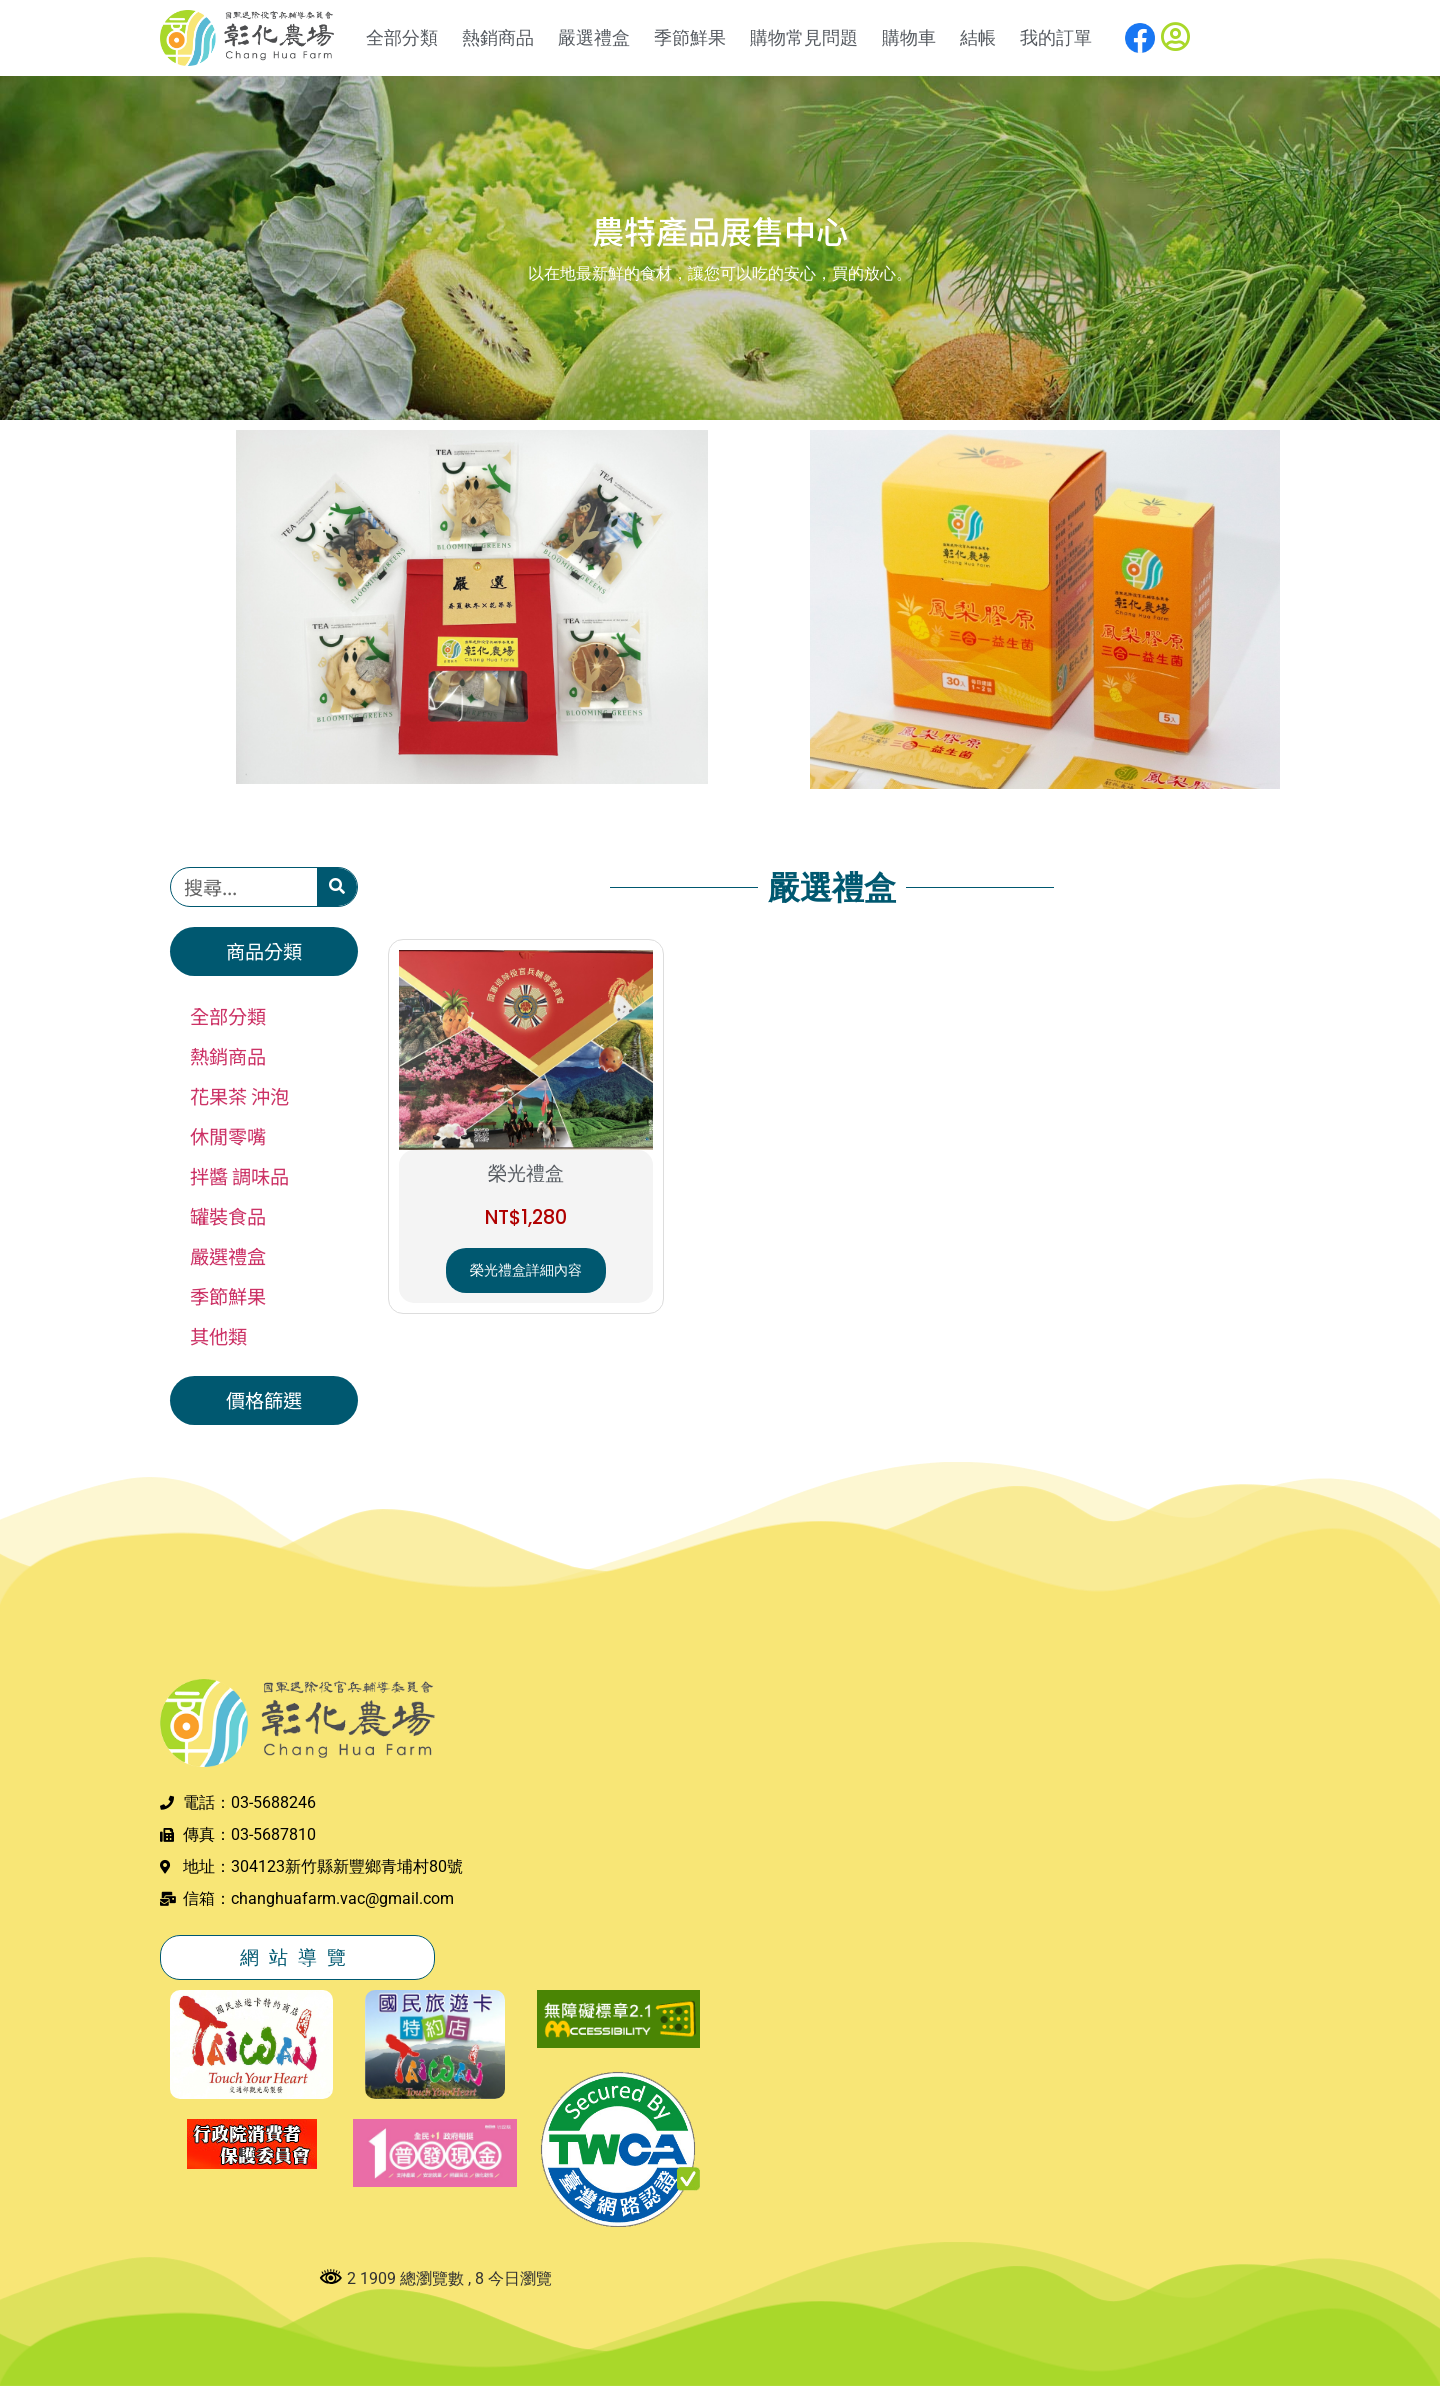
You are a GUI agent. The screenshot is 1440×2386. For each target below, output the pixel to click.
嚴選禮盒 (594, 38)
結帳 (978, 38)
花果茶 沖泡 (239, 1096)
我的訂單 (1056, 38)
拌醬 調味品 (239, 1176)
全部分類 (402, 38)
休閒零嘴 (228, 1136)
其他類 (218, 1336)
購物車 (909, 38)
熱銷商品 (498, 38)
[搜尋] (337, 887)
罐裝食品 (228, 1216)
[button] (264, 951)
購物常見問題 (804, 38)
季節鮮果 (690, 38)
